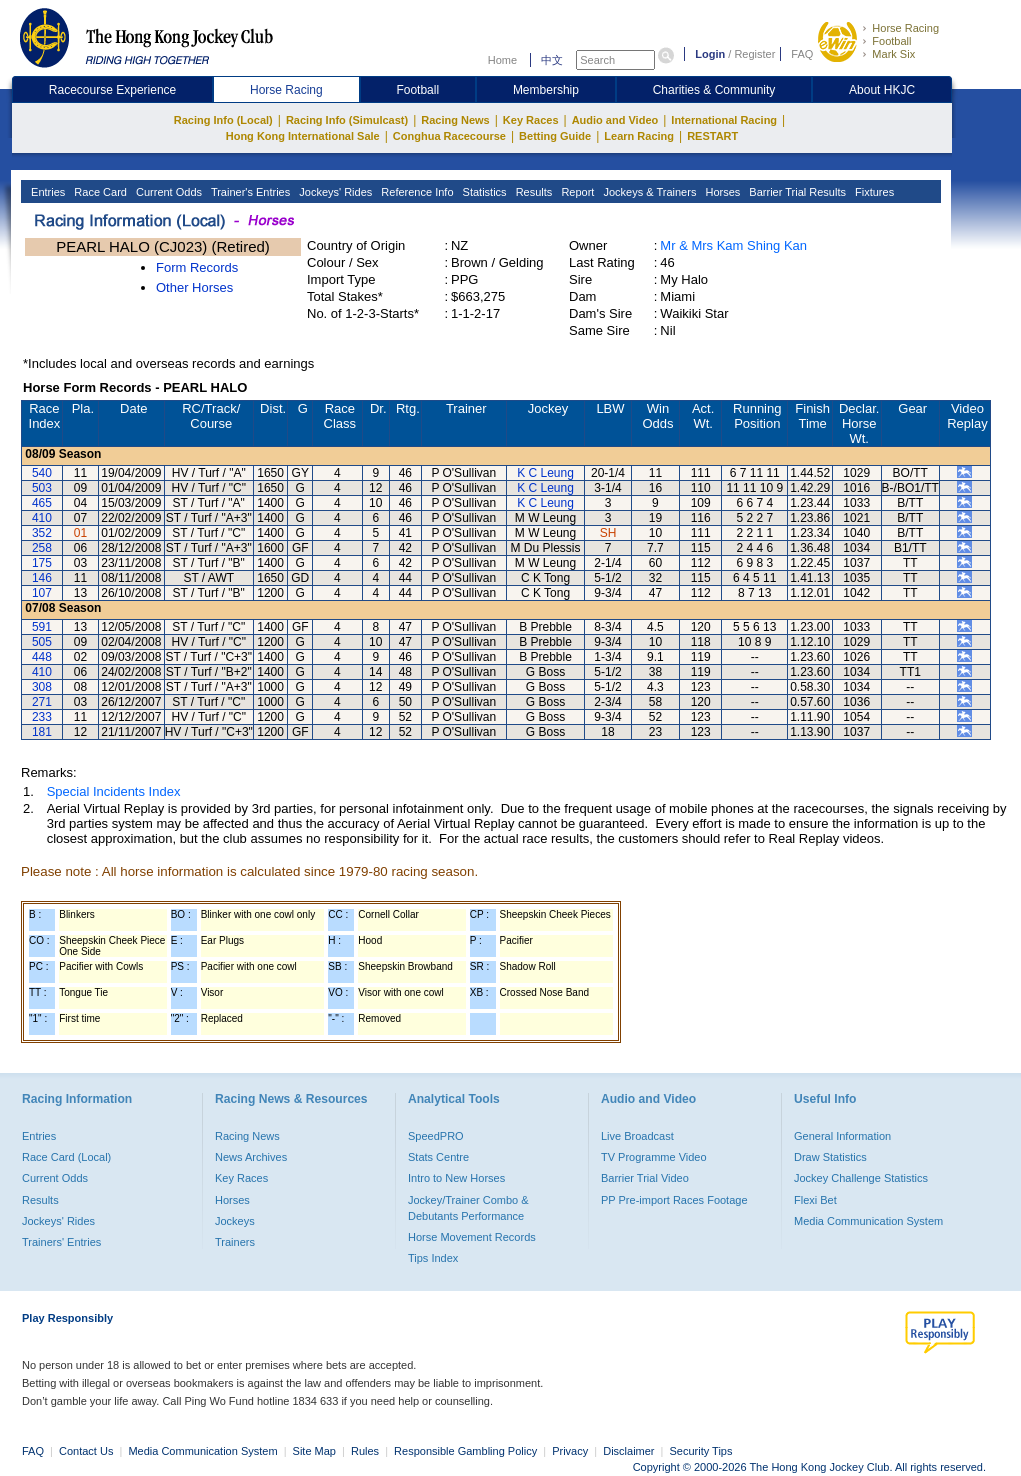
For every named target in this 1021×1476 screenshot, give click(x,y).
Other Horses (194, 287)
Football (891, 41)
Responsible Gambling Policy (465, 1451)
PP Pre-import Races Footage (674, 1200)
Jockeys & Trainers (648, 192)
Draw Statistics (830, 1157)
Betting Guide (555, 136)
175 (42, 563)
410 (42, 518)
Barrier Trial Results (796, 192)
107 (42, 593)
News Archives (251, 1157)
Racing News (455, 120)
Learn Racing (639, 136)
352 (42, 533)
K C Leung (545, 473)
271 (42, 702)
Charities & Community (714, 90)
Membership (546, 90)
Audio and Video (615, 120)
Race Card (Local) (66, 1157)
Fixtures (873, 192)
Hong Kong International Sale (303, 136)
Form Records (197, 267)
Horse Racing (905, 28)
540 (42, 473)
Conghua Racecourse (449, 136)
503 (42, 488)
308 (42, 687)
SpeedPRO (436, 1136)
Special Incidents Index (114, 791)
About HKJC (882, 90)
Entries (46, 192)
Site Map (314, 1451)
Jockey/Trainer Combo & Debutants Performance (468, 1208)
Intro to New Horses (456, 1178)
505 (42, 642)
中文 (552, 60)
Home (502, 60)
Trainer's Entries (249, 192)
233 (42, 717)
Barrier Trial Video (645, 1178)
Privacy (570, 1451)
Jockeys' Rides (334, 192)
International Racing (724, 120)
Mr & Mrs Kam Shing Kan (733, 245)
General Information (842, 1136)
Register (754, 54)
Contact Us (86, 1451)
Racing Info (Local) (223, 120)
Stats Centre (438, 1157)
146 (42, 578)
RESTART (712, 136)
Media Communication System (868, 1221)
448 (42, 657)
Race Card (99, 192)
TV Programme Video (654, 1157)
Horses (721, 192)
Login (710, 54)
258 (42, 548)
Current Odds (167, 192)
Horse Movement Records (472, 1237)
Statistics (483, 192)
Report (576, 192)
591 (42, 627)
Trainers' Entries (61, 1242)
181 (42, 732)
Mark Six (893, 54)
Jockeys (235, 1221)
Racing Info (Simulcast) (347, 120)
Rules (366, 1451)
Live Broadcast (637, 1136)
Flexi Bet (815, 1200)
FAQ (802, 54)
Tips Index (433, 1258)
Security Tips (701, 1451)
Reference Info (415, 192)
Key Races (531, 120)
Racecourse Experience (112, 90)
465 (42, 503)
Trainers (235, 1242)
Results (533, 192)
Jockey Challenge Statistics (861, 1178)
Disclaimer (628, 1451)
